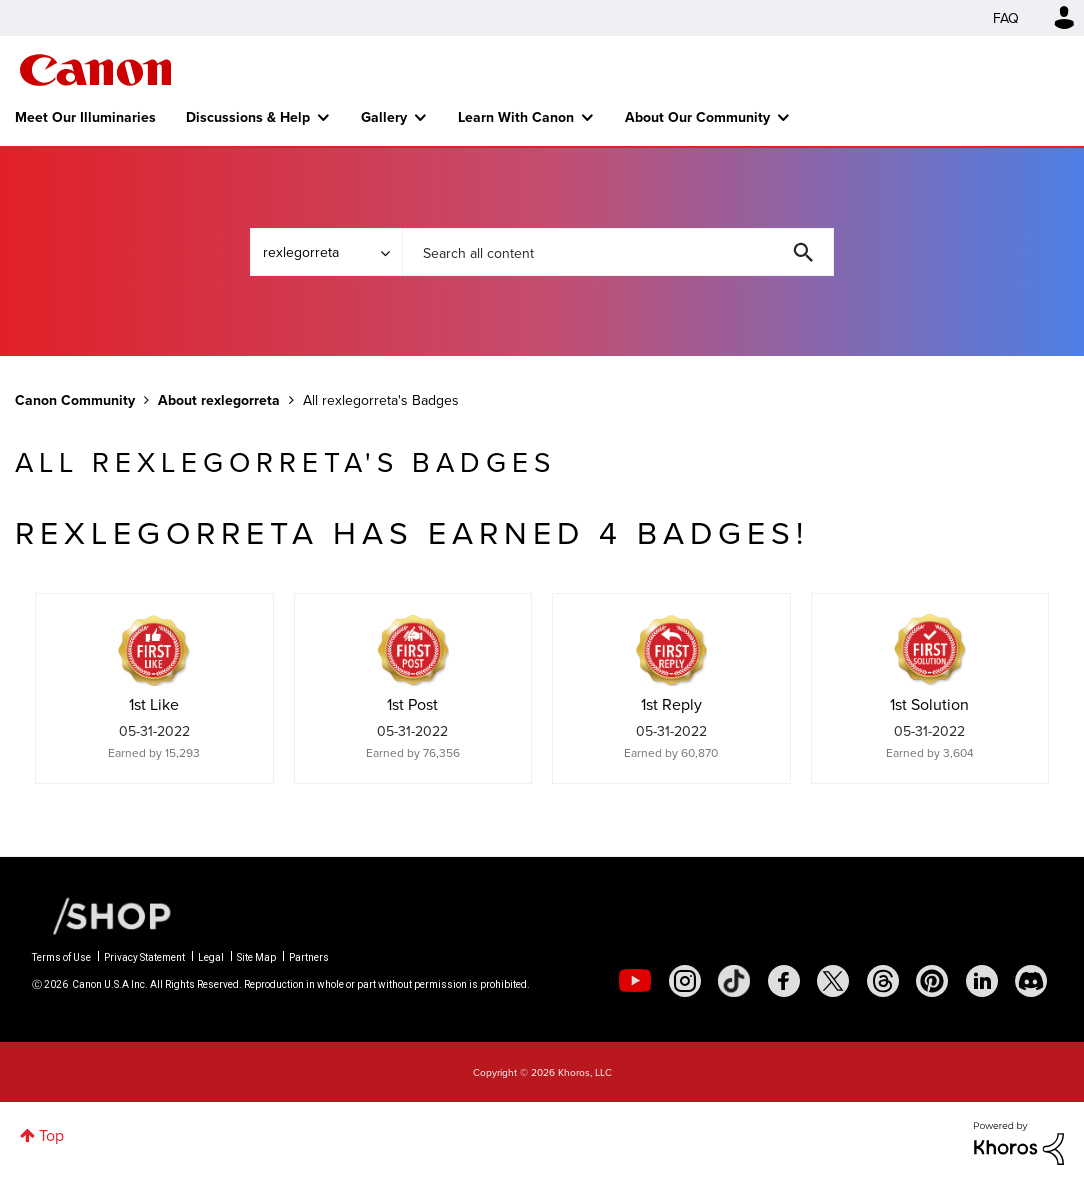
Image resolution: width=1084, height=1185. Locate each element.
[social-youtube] (635, 981)
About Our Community (697, 117)
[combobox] (618, 252)
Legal (211, 957)
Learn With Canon (516, 117)
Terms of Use (61, 957)
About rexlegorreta (219, 400)
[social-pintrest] (932, 981)
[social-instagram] (685, 981)
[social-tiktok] (734, 981)
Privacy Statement (144, 957)
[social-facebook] (784, 981)
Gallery (384, 117)
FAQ (1006, 18)
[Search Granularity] (326, 252)
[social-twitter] (833, 981)
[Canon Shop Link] (102, 914)
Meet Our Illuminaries (85, 117)
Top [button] (51, 1135)
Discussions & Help (248, 117)
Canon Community (95, 70)
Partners (309, 957)
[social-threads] (883, 981)
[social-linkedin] (982, 981)
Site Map (256, 957)
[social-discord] (1031, 981)
